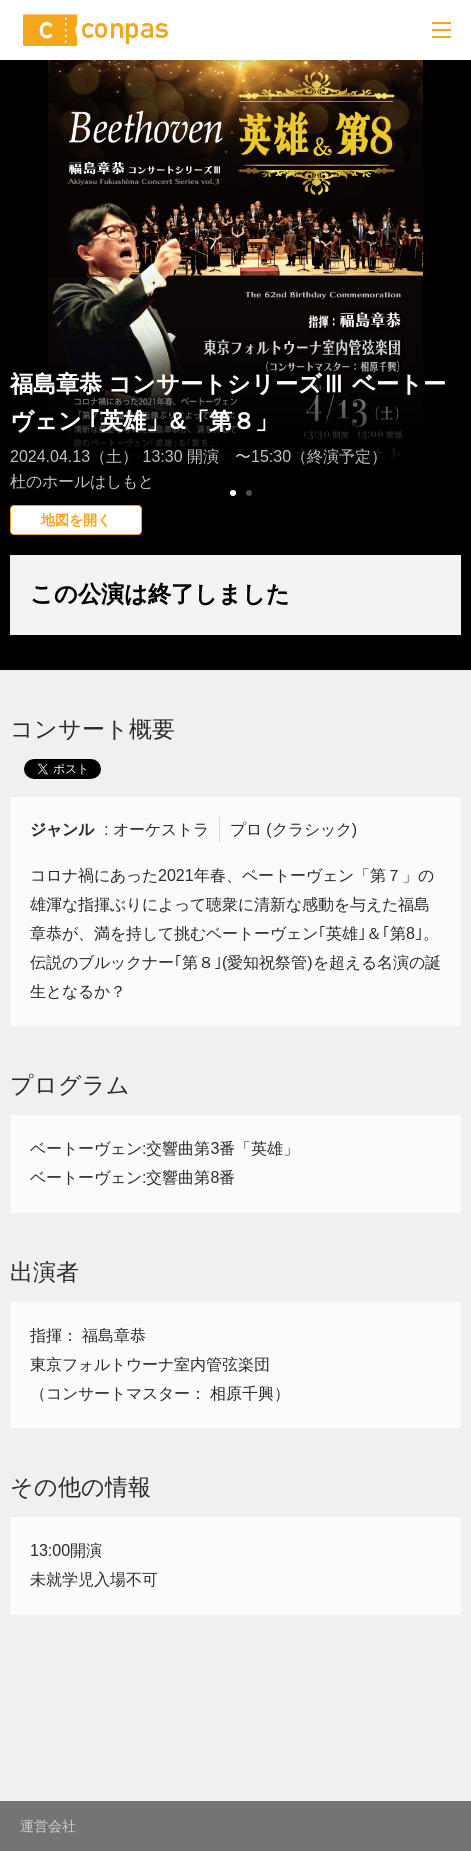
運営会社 (48, 1826)
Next (445, 325)
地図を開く (76, 520)
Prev (26, 325)
